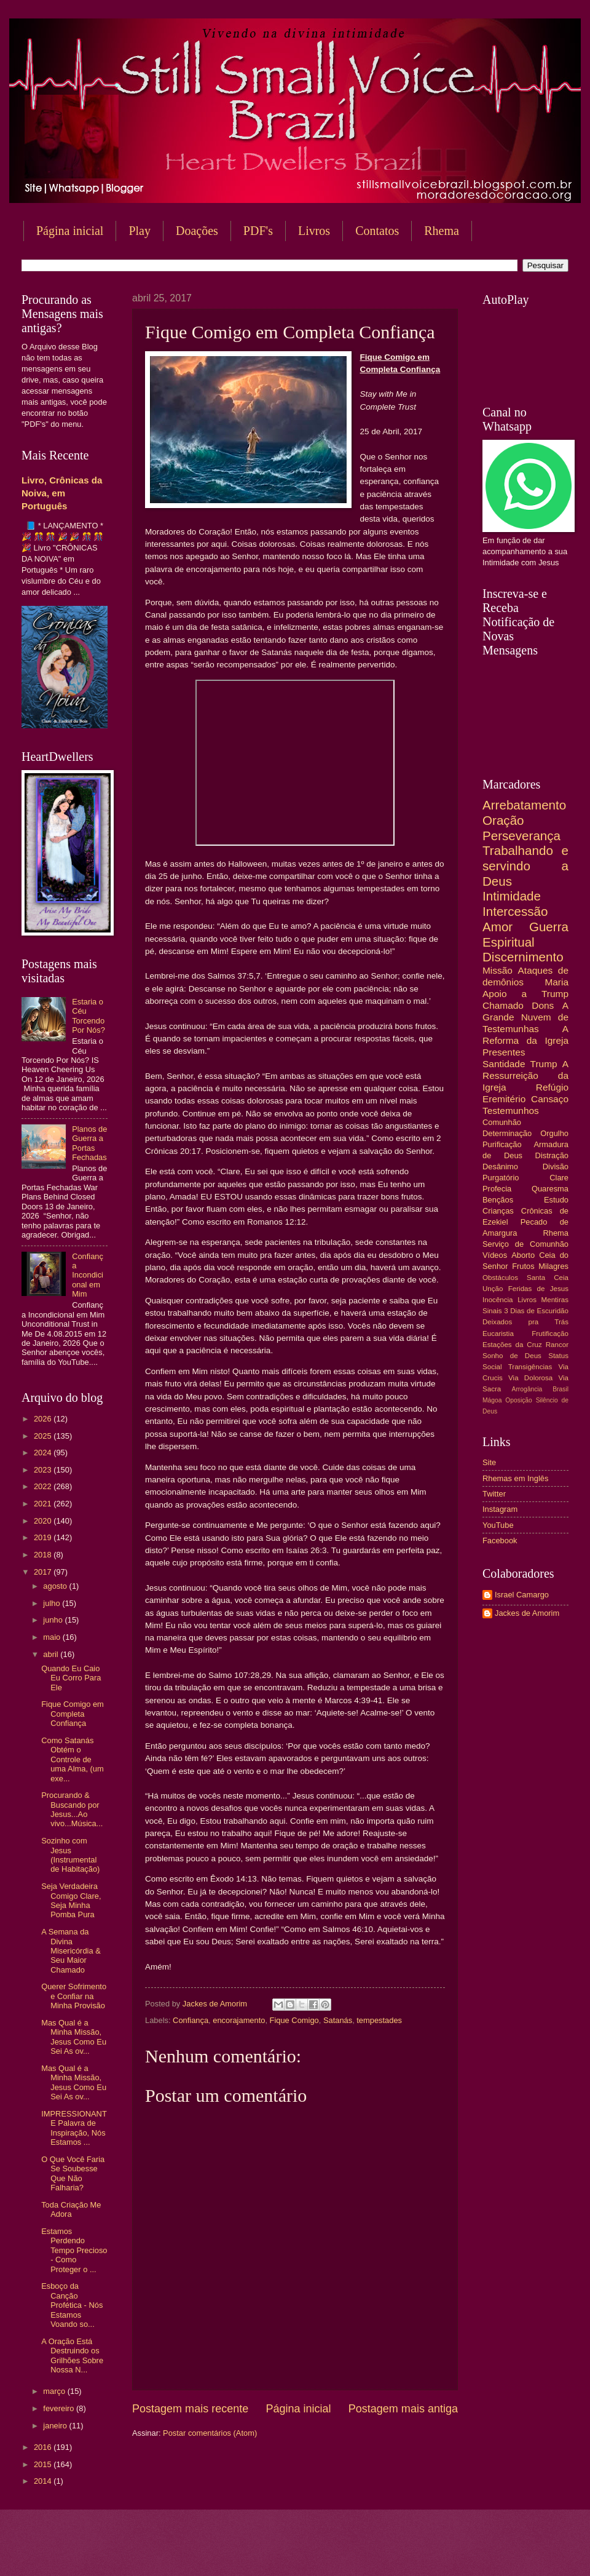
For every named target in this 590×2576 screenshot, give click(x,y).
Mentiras (554, 1299)
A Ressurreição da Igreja (525, 1075)
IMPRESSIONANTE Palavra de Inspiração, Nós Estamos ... (74, 2128)
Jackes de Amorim (527, 1613)
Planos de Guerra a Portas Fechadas (89, 1143)
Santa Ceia (547, 1277)
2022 (43, 1486)
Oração (503, 820)
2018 (43, 1554)
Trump (543, 1064)
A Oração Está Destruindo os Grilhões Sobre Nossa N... (72, 2355)
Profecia (496, 1188)
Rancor (557, 1344)
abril (51, 1654)
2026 (43, 1418)
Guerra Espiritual (525, 934)
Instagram (499, 1509)
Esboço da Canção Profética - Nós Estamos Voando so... (72, 2305)
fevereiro (59, 2408)
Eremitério (503, 1099)
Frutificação (550, 1333)
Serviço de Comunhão (525, 1244)
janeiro (56, 2425)
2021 (43, 1503)
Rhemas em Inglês (515, 1478)
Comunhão (501, 1122)
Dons (543, 1005)
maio (52, 1637)
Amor (497, 927)
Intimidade (511, 896)
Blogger (393, 2551)
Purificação (502, 1144)
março (55, 2391)
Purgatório (500, 1177)
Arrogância (527, 1389)
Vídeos (494, 1255)
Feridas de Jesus (538, 1288)
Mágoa (492, 1400)
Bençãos (497, 1199)
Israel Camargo (522, 1594)
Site (489, 1462)
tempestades (379, 2020)
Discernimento (523, 957)
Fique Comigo (294, 2020)
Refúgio (552, 1087)
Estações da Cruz (512, 1344)
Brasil (560, 1389)
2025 (43, 1436)
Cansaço (549, 1099)
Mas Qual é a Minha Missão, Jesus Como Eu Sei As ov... (73, 2037)
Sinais (492, 1310)
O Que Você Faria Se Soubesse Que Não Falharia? (72, 2173)
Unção (492, 1288)
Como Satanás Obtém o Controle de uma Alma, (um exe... (72, 1759)
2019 (43, 1537)
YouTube (498, 1525)
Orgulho (554, 1133)
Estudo (556, 1199)
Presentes (503, 1052)
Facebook (499, 1540)
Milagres (553, 1266)
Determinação (507, 1133)
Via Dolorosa (530, 1377)
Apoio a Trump (525, 993)
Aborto (523, 1255)
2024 (43, 1452)
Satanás (337, 2020)
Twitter (494, 1493)
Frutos (523, 1266)
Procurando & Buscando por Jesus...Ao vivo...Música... (72, 1809)
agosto (56, 1586)
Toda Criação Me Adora (71, 2209)
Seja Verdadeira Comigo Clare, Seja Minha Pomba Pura (71, 1900)
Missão (497, 970)
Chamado (503, 1005)
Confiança (190, 2020)
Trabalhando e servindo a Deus (525, 865)
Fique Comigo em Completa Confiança (72, 1713)
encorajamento (239, 2020)
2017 (43, 1571)
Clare (558, 1177)
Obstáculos (500, 1277)
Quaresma (550, 1188)
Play (139, 230)
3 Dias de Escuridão (536, 1310)
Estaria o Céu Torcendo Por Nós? (88, 1016)
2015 (43, 2464)
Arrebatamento (524, 805)
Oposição (518, 1400)
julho (52, 1603)
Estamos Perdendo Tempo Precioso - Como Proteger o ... (74, 2250)
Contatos (377, 230)
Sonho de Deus (511, 1355)
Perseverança (521, 836)
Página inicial (69, 230)
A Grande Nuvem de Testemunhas (525, 1017)
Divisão (555, 1166)
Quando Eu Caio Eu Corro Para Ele (71, 1678)
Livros (314, 230)
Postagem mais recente (190, 2409)
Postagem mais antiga (403, 2409)
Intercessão (515, 911)
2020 (43, 1520)
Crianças (498, 1210)
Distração (551, 1155)
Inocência (497, 1299)
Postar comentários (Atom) (210, 2433)
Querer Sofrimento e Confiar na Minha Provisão (73, 1996)
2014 (43, 2481)
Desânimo (500, 1166)
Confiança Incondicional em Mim (87, 1275)
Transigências (530, 1366)
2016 (43, 2447)
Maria (556, 982)
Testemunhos (510, 1110)
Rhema (555, 1233)
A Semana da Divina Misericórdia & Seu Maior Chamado (71, 1950)
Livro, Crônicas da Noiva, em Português (62, 493)
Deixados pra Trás (525, 1322)
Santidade (503, 1064)
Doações (197, 230)
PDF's (258, 230)
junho (54, 1619)
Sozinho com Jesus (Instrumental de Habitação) (70, 1855)
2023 (43, 1469)
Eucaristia (498, 1333)
